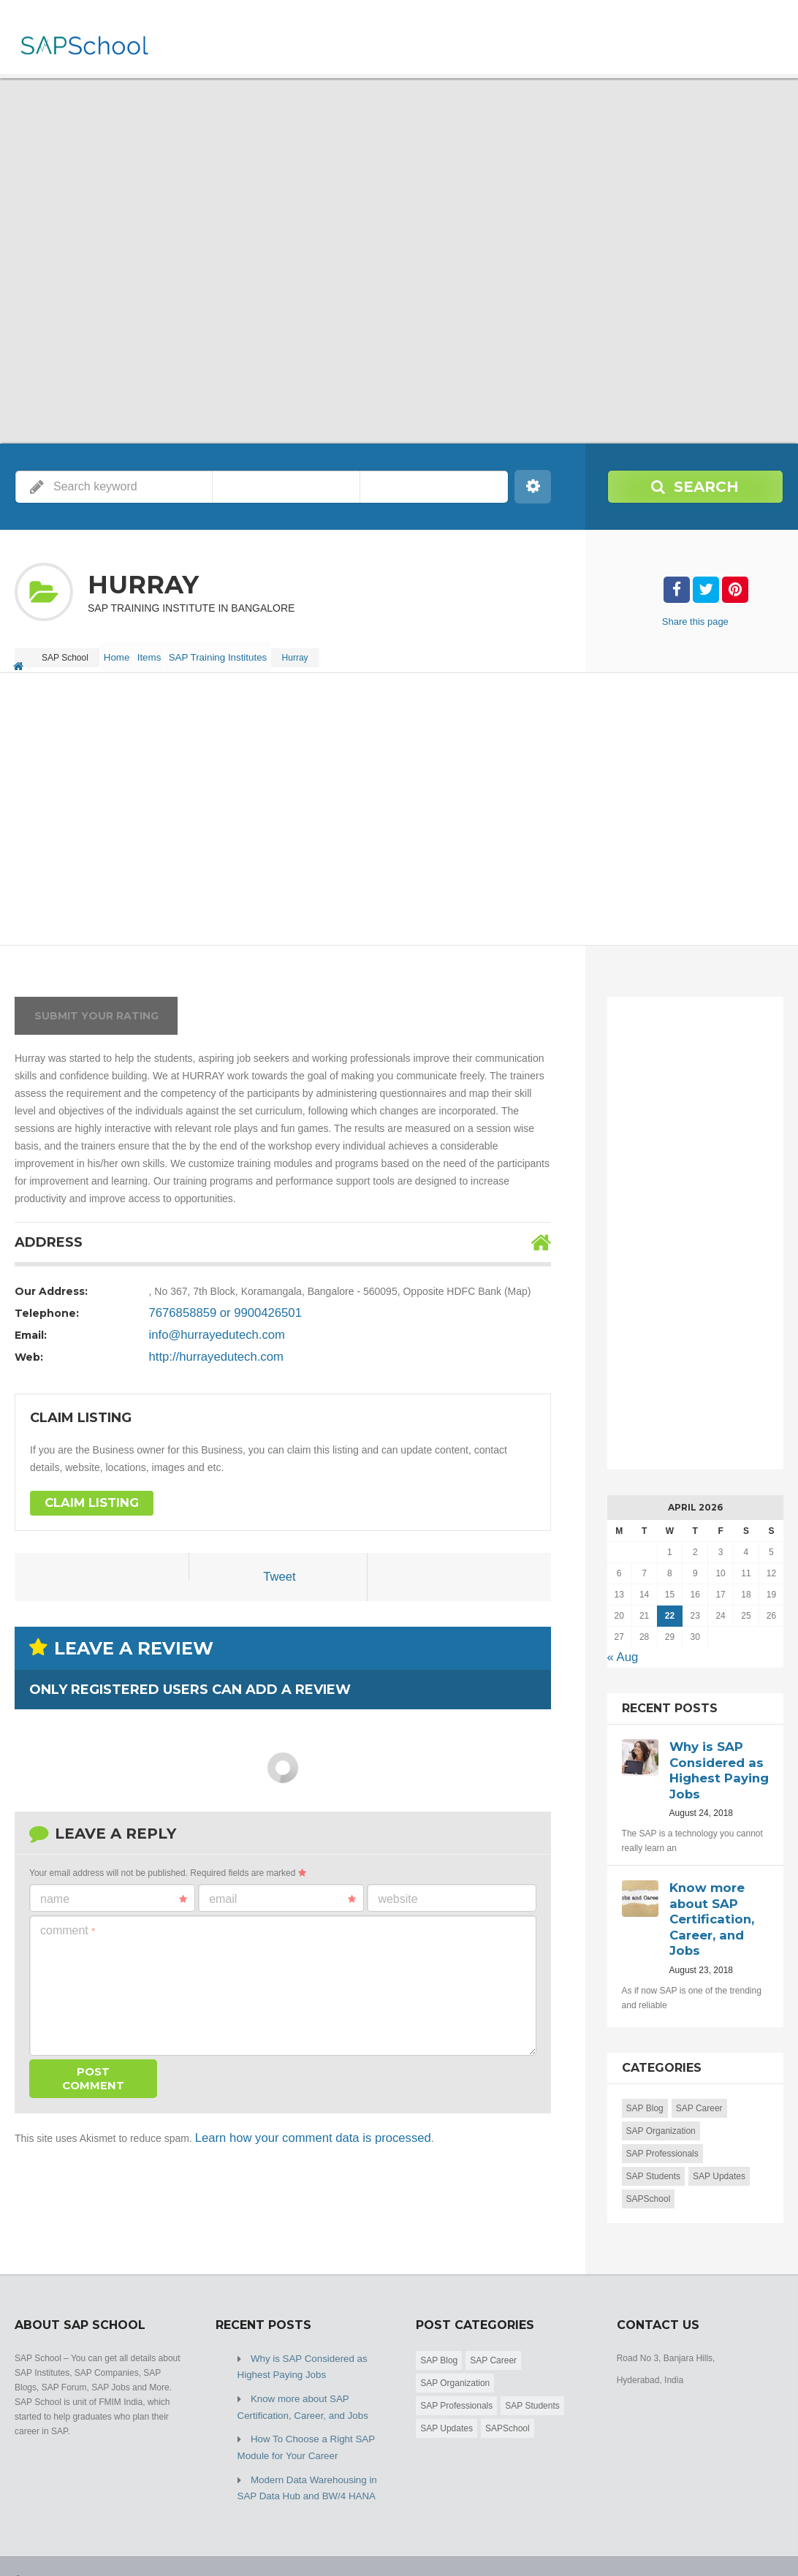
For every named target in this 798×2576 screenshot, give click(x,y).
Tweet (279, 1567)
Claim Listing (85, 1493)
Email (282, 1888)
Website (397, 1888)
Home (122, 652)
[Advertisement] (399, 799)
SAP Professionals (662, 2129)
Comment (67, 1919)
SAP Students (653, 2152)
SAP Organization (661, 2107)
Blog (698, 2539)
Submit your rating (96, 1004)
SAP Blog (645, 2084)
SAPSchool (648, 2175)
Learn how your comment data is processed (294, 2125)
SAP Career (699, 2084)
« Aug (620, 1645)
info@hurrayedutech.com (206, 1324)
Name (113, 1888)
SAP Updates (719, 2152)
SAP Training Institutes (245, 652)
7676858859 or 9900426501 (213, 1302)
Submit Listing (756, 2539)
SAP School (120, 2539)
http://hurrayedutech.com (205, 1346)
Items (167, 652)
